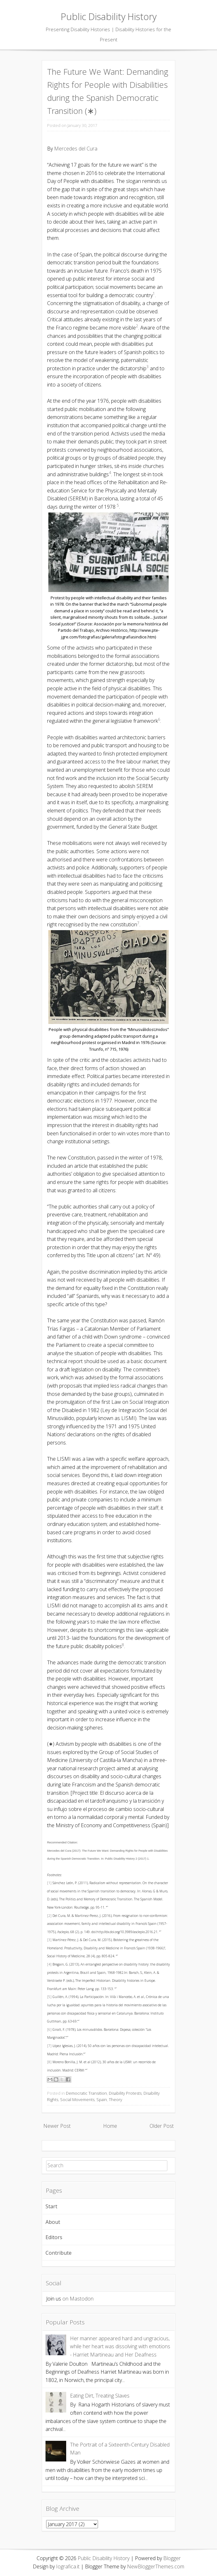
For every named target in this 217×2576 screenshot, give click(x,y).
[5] (49, 1997)
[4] (49, 1964)
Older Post (162, 2125)
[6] (49, 2029)
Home (110, 2125)
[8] (49, 2062)
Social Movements (77, 2099)
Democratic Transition (86, 2093)
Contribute (59, 2252)
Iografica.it (68, 2566)
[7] (49, 2045)
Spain (101, 2099)
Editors (54, 2237)
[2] (49, 1915)
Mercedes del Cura (75, 148)
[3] (49, 1940)
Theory (115, 2099)
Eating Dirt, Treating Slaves (100, 2395)
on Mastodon (78, 2298)
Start (51, 2206)
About (53, 2221)
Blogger (172, 2558)
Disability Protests (125, 2093)
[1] (49, 1883)
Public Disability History (109, 16)
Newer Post (57, 2125)
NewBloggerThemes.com (155, 2566)
